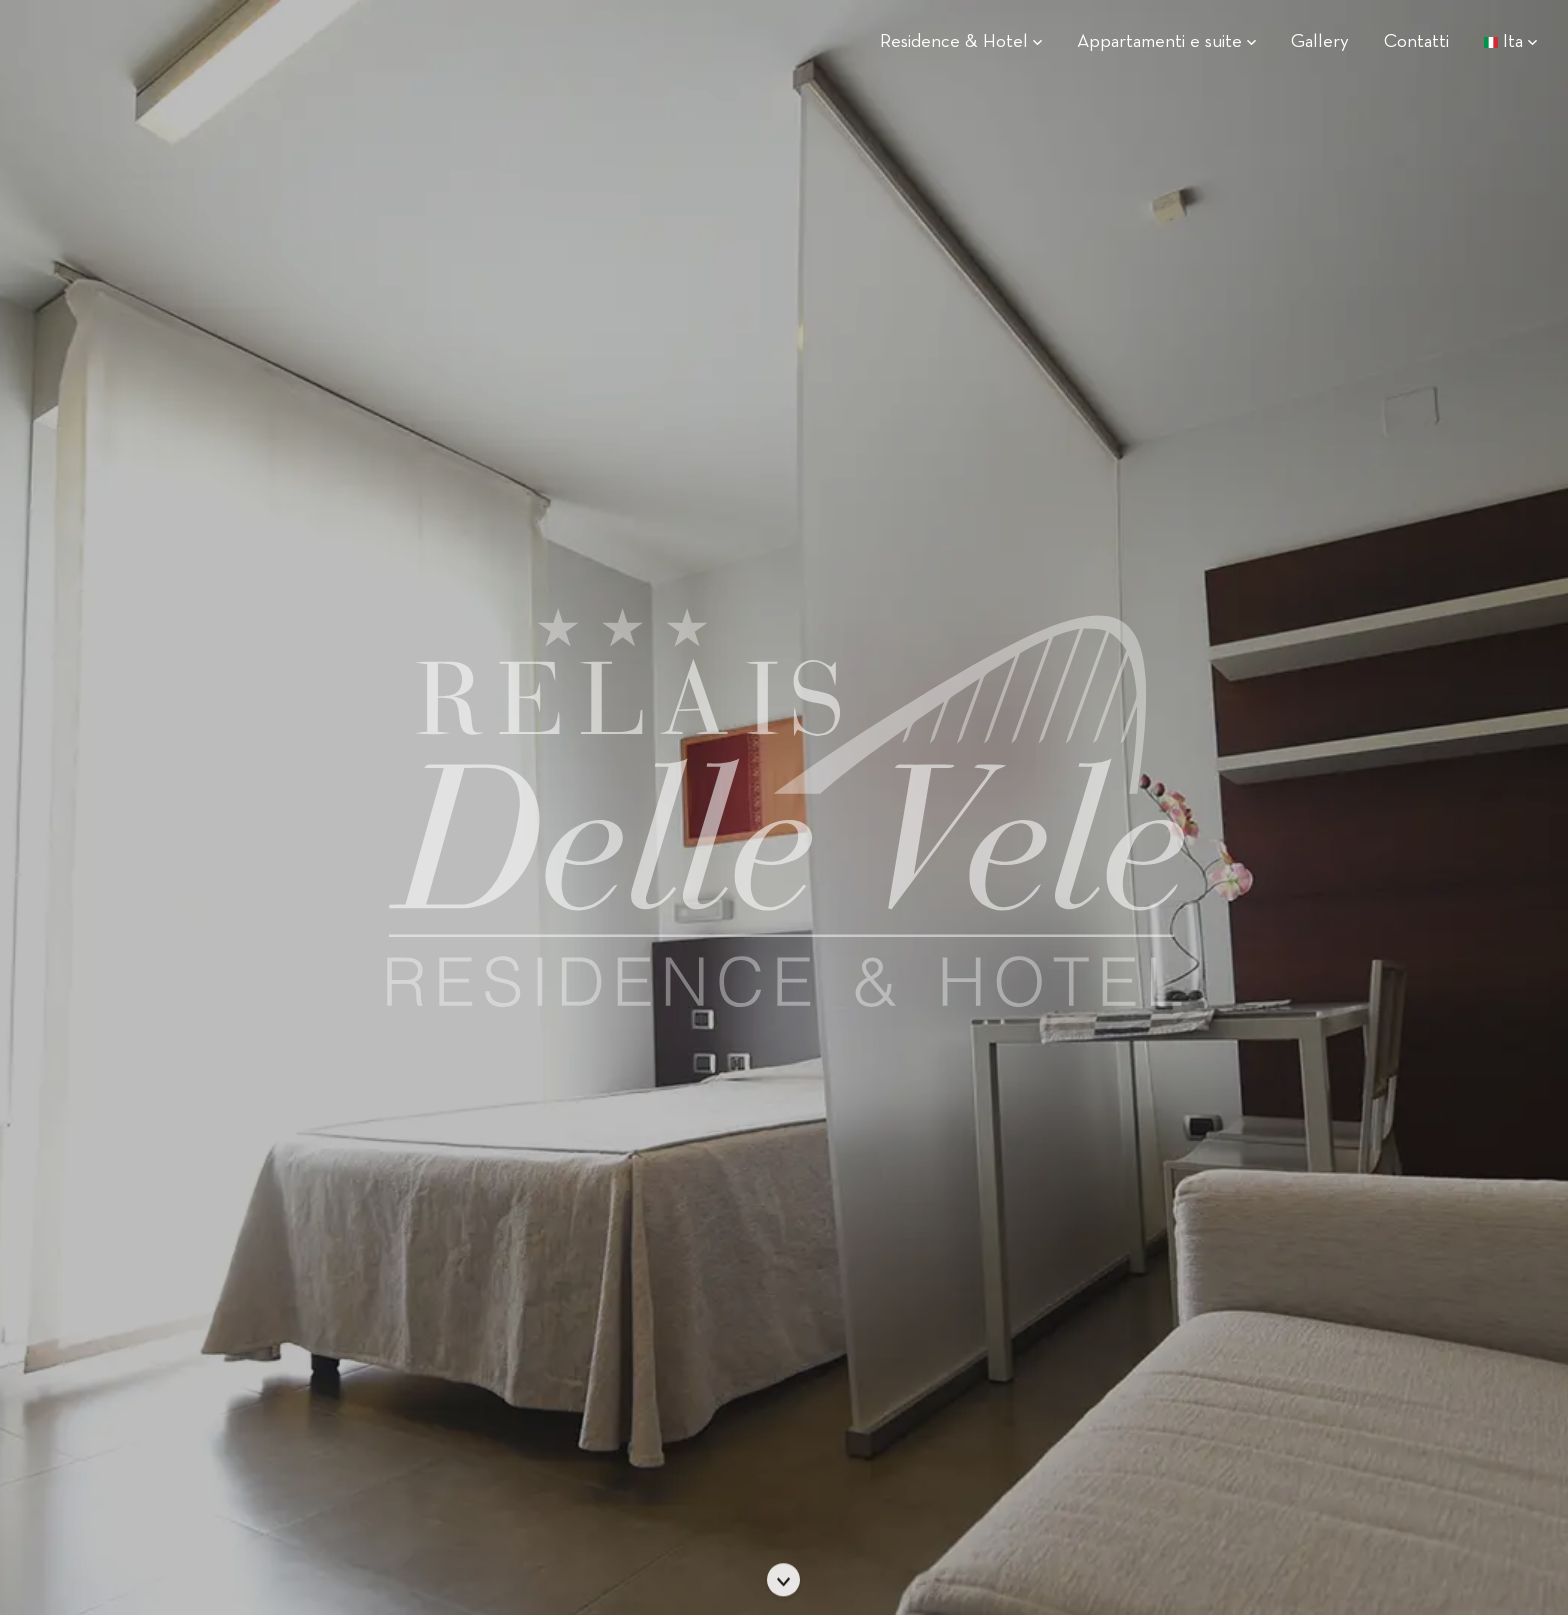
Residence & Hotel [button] (961, 42)
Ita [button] (1510, 42)
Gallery (1320, 42)
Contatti (1416, 42)
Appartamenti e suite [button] (1166, 42)
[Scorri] (784, 1580)
